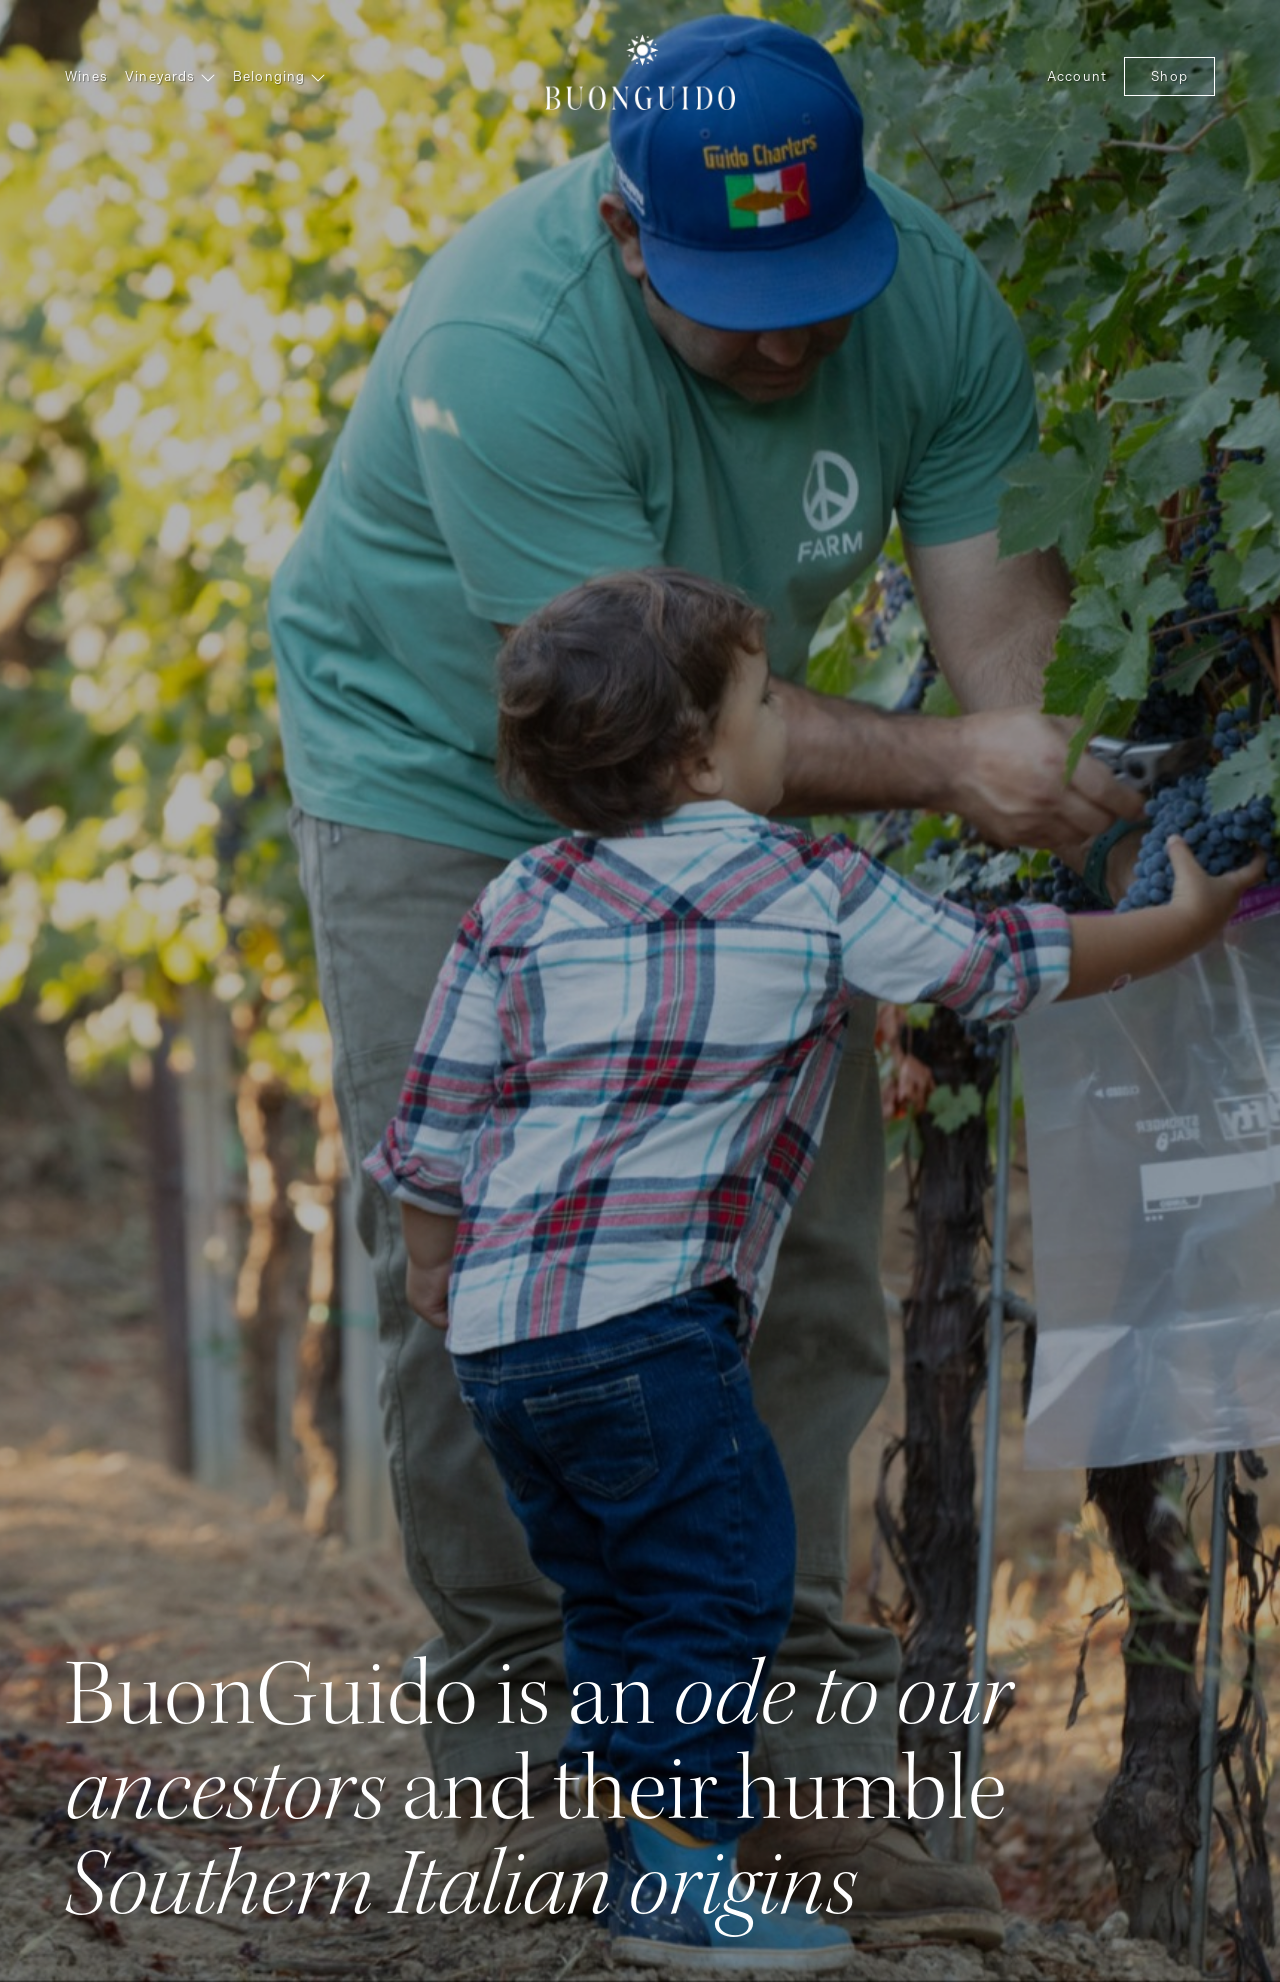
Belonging (279, 76)
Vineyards (170, 76)
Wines (86, 76)
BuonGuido (640, 70)
